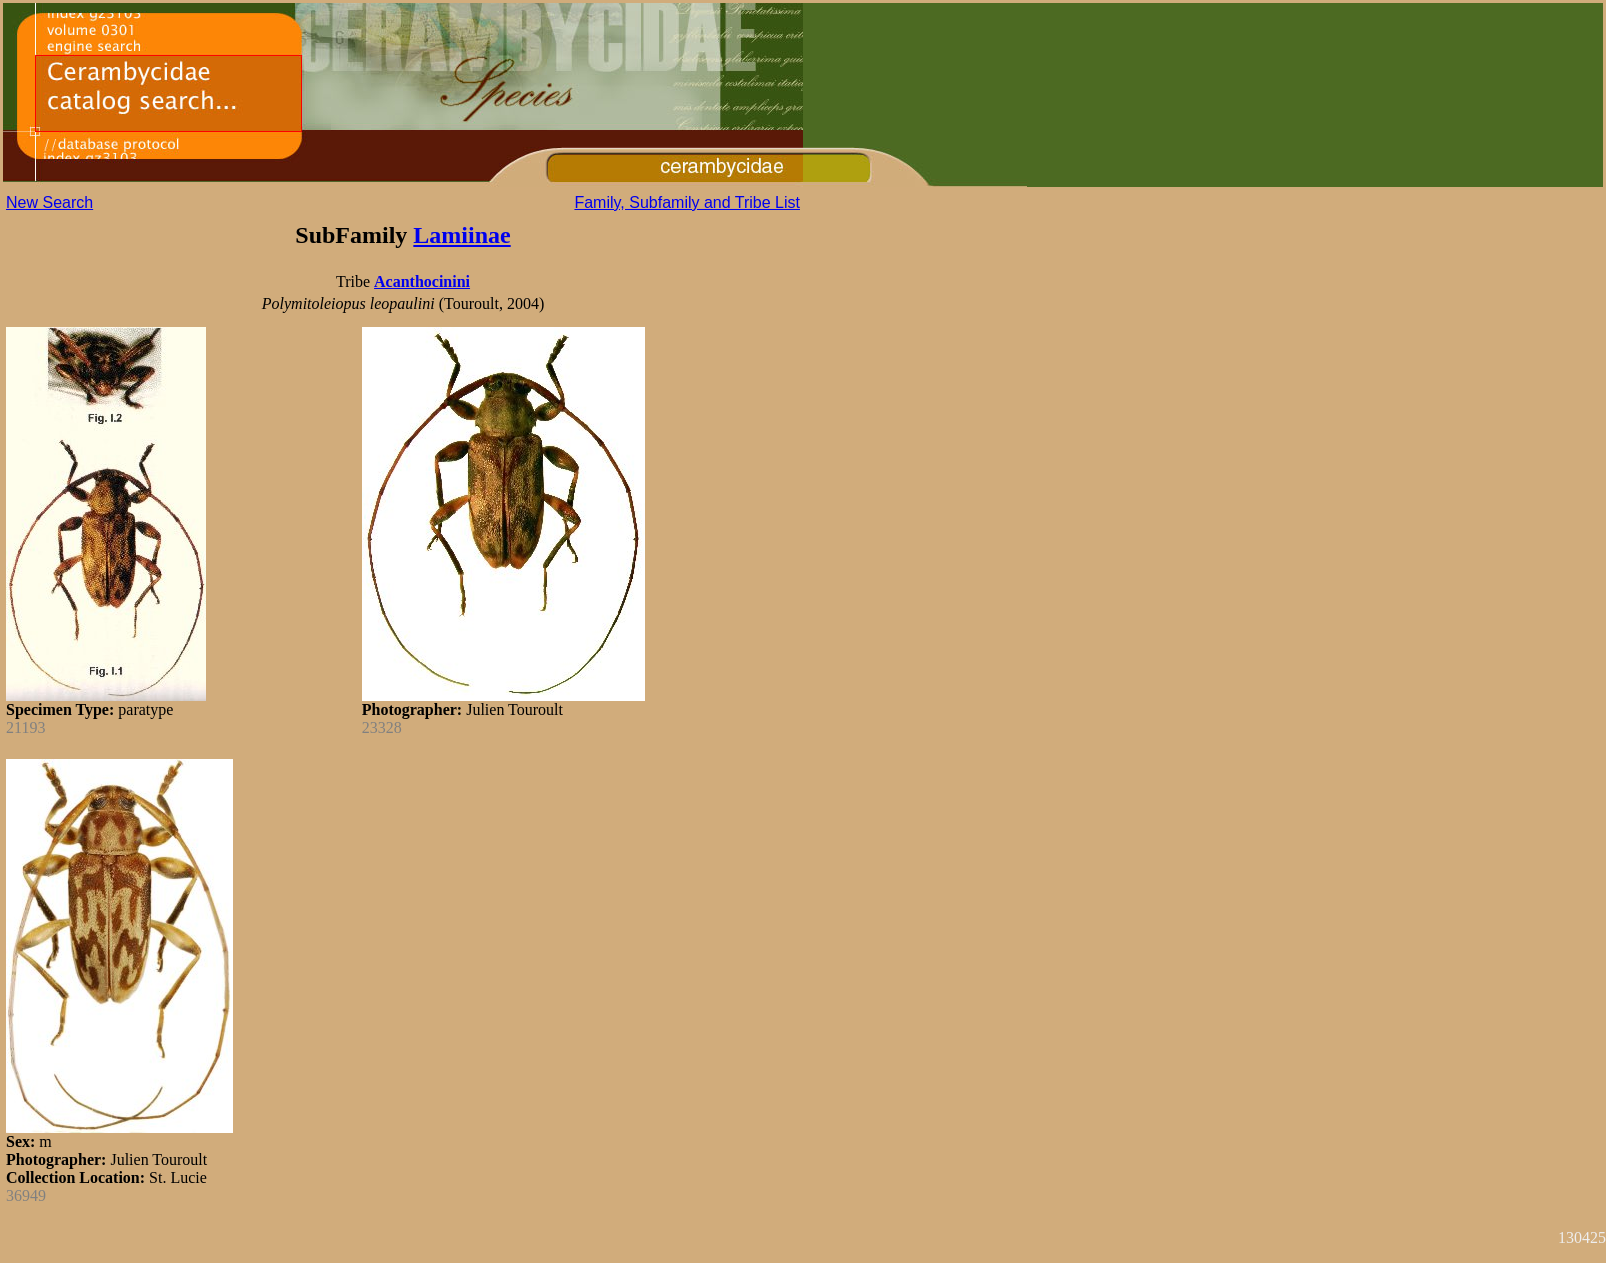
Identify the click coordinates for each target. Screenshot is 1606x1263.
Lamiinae (461, 235)
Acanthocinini (422, 281)
